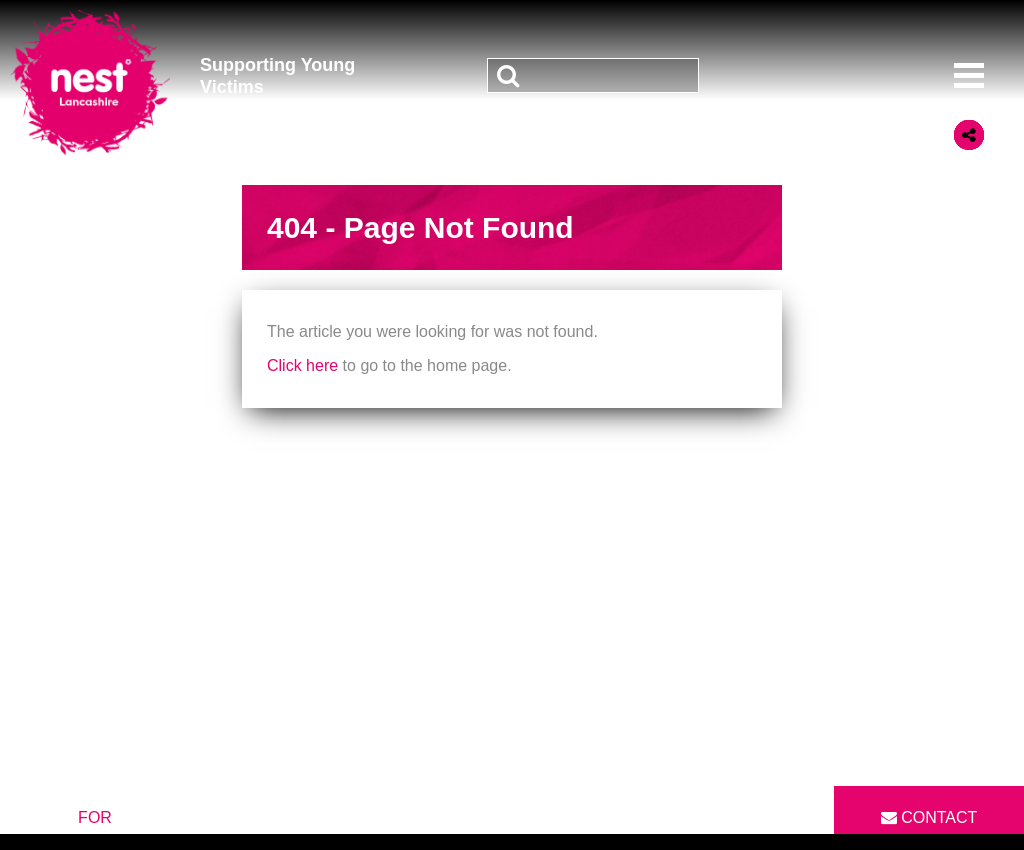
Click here (302, 365)
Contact (929, 817)
